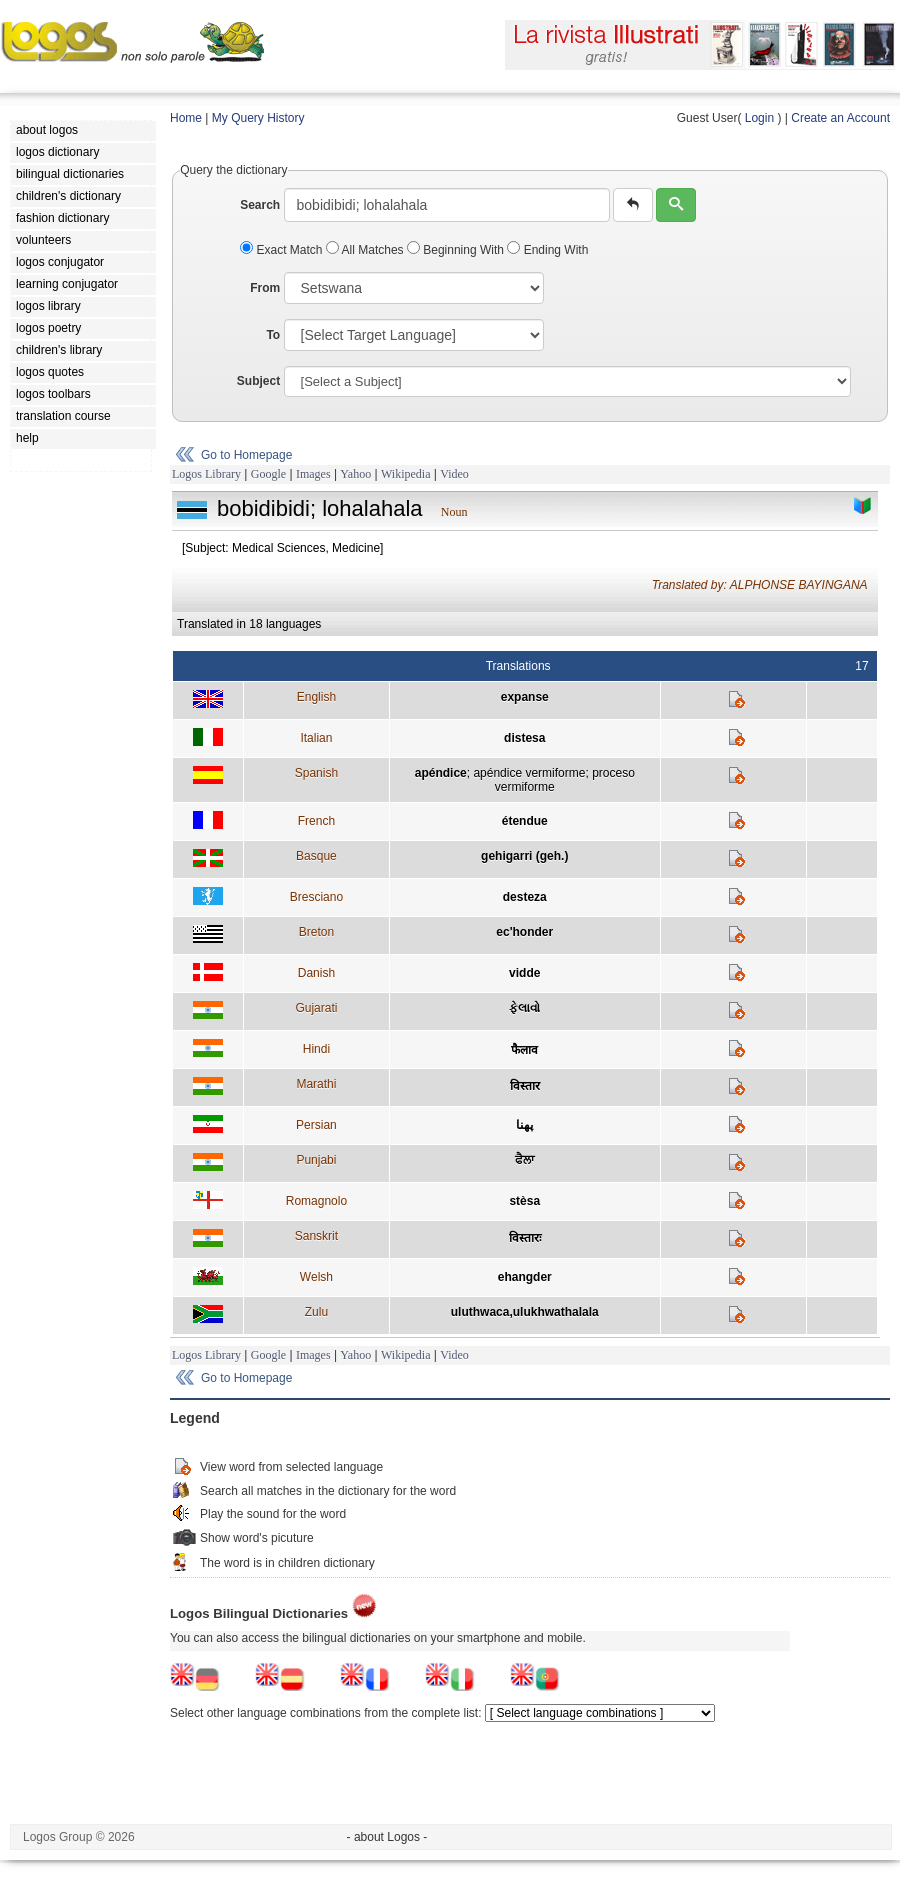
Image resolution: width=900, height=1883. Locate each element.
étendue (525, 821)
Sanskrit (316, 1236)
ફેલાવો (524, 1008)
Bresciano (316, 897)
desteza (525, 897)
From (265, 288)
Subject (258, 381)
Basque (316, 856)
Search (260, 205)
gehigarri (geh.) (524, 856)
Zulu (316, 1312)
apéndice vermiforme (529, 773)
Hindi (316, 1049)
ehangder (525, 1277)
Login (759, 118)
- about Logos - (387, 1837)
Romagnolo (316, 1201)
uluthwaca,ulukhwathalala (525, 1312)
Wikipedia (406, 474)
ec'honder (524, 932)
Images (313, 474)
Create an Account (840, 118)
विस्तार (525, 1086)
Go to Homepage (246, 455)
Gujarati (316, 1008)
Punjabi (316, 1160)
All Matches (366, 250)
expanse (525, 697)
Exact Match (283, 250)
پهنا (524, 1125)
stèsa (524, 1201)
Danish (316, 973)
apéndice (441, 773)
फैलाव (524, 1050)
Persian (316, 1125)
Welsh (316, 1277)
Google (268, 474)
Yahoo (355, 474)
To (273, 335)
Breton (316, 932)
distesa (524, 738)
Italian (316, 738)
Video (454, 474)
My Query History (258, 118)
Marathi (316, 1084)
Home (186, 118)
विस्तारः (525, 1238)
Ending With (547, 250)
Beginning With (457, 250)
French (316, 821)
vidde (524, 973)
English (316, 697)
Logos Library (206, 474)
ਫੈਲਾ (524, 1160)
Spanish (316, 773)
